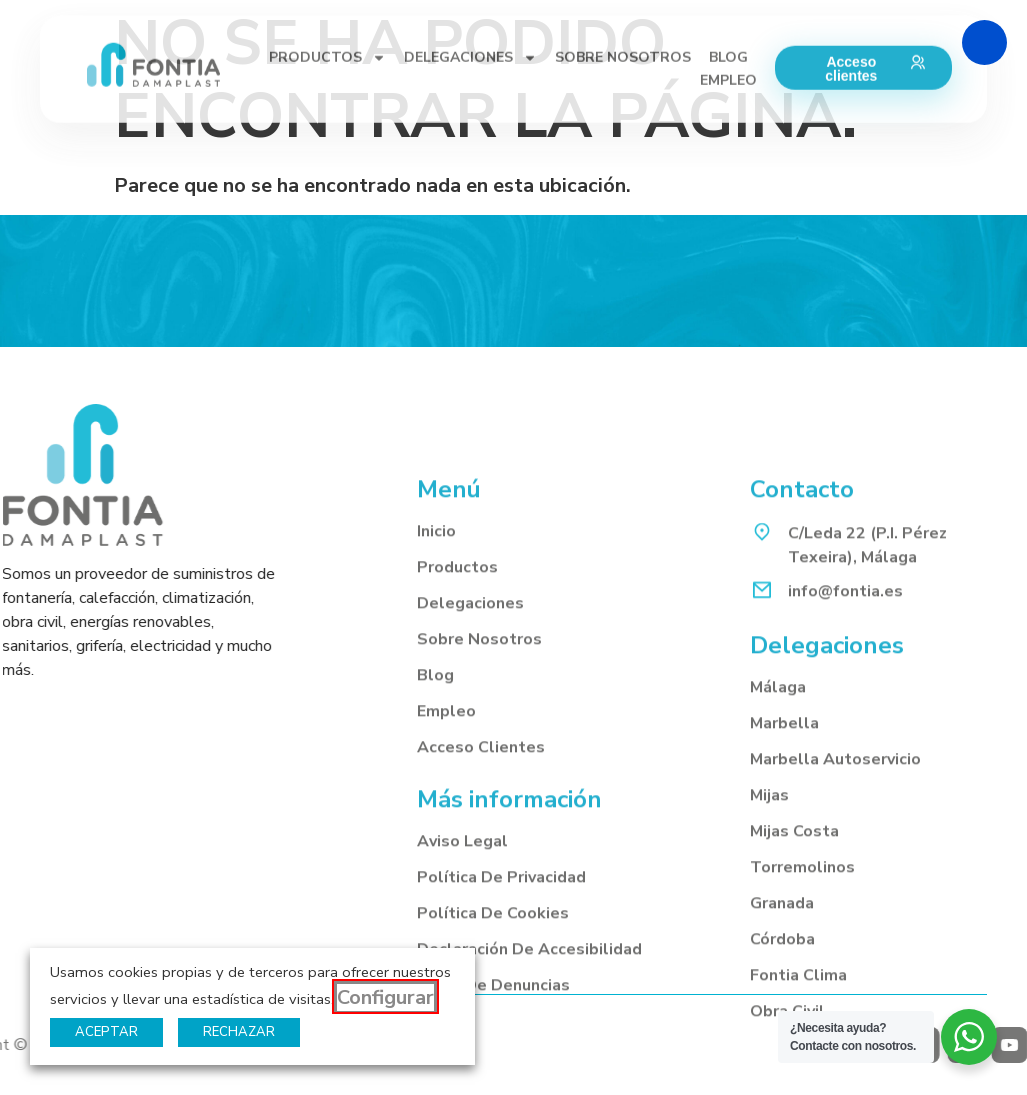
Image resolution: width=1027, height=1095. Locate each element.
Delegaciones (470, 802)
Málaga (778, 887)
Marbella (784, 923)
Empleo (446, 910)
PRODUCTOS (327, 18)
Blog (435, 874)
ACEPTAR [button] (106, 1032)
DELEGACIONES (470, 18)
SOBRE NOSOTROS (623, 18)
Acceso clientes (481, 946)
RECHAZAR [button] (239, 1032)
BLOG (728, 18)
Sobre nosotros (479, 838)
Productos (457, 766)
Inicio (436, 730)
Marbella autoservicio (835, 959)
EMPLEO (728, 41)
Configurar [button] (385, 997)
